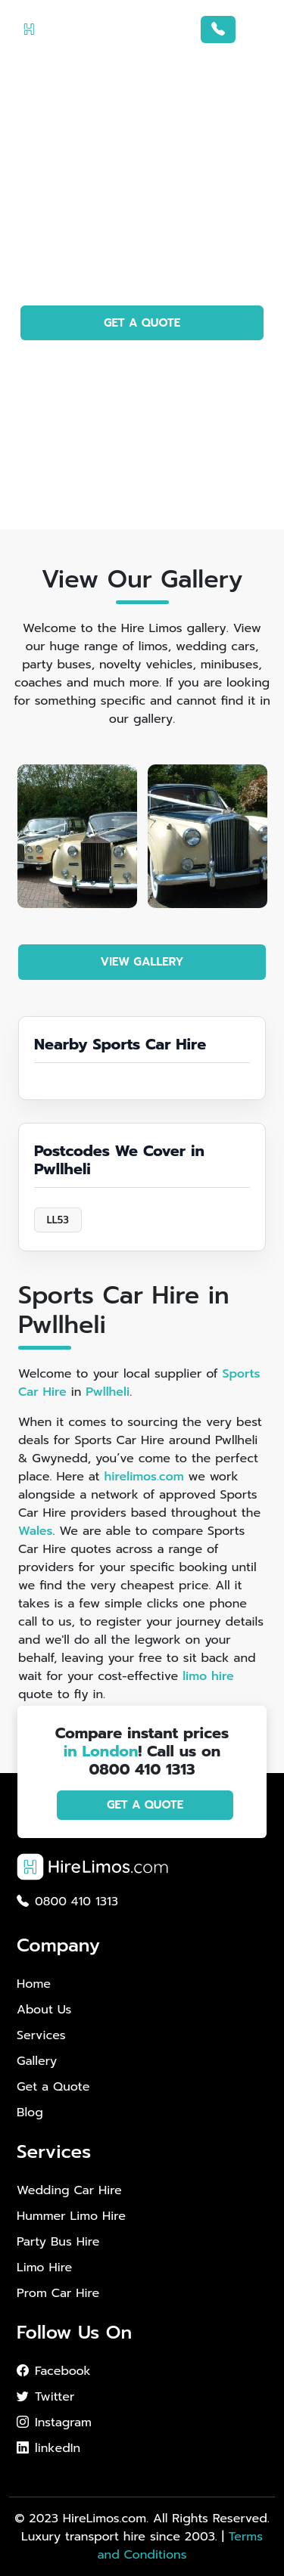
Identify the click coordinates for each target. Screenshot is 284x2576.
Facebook (54, 2371)
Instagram (54, 2422)
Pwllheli (108, 1392)
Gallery (37, 2061)
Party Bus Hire (58, 2242)
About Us (44, 2010)
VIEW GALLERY (142, 961)
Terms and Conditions (180, 2546)
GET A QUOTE (142, 323)
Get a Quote (53, 2087)
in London (101, 1751)
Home (34, 1984)
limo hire (208, 1676)
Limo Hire (44, 2267)
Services (41, 2035)
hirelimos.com (143, 1477)
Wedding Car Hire (69, 2190)
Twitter (45, 2397)
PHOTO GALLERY (142, 366)
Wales (35, 1531)
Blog (30, 2112)
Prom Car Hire (58, 2293)
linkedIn (48, 2448)
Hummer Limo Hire (71, 2216)
